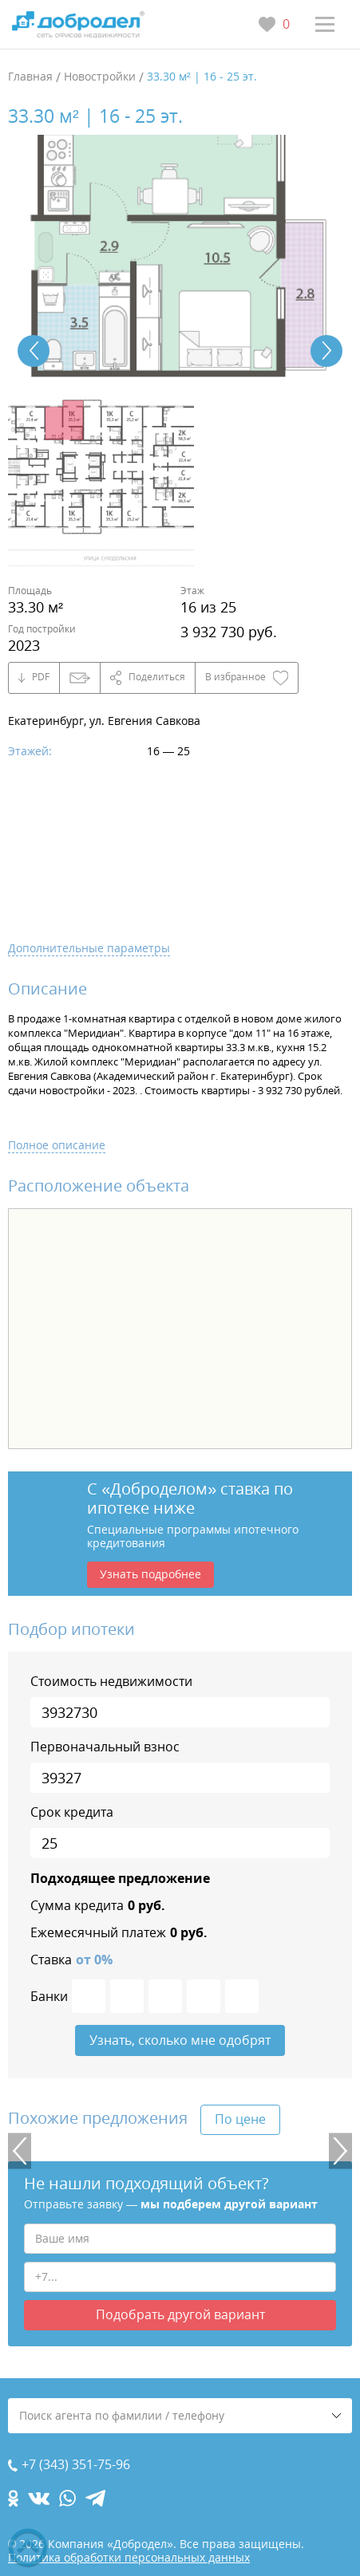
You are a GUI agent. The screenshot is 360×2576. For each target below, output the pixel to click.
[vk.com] (38, 2498)
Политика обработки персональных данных (129, 2557)
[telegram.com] (95, 2498)
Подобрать (180, 2315)
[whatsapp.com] (67, 2498)
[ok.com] (13, 2498)
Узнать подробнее (150, 1573)
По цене (240, 2119)
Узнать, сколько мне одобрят (180, 2040)
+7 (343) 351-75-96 (76, 2464)
